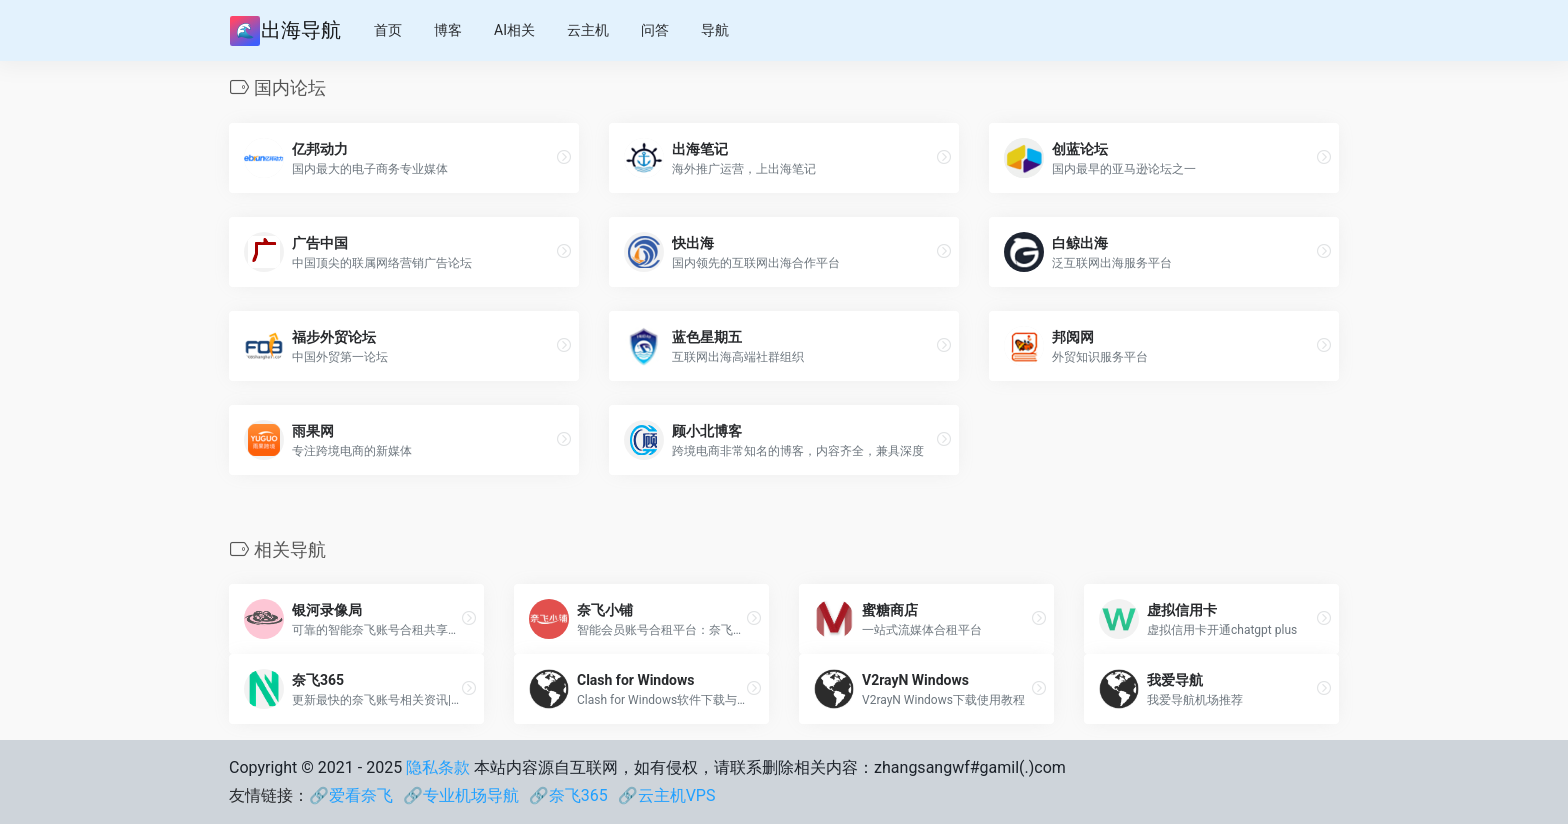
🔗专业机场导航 (461, 795)
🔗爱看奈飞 (351, 795)
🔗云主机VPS (667, 795)
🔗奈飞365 (568, 795)
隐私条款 (438, 767)
